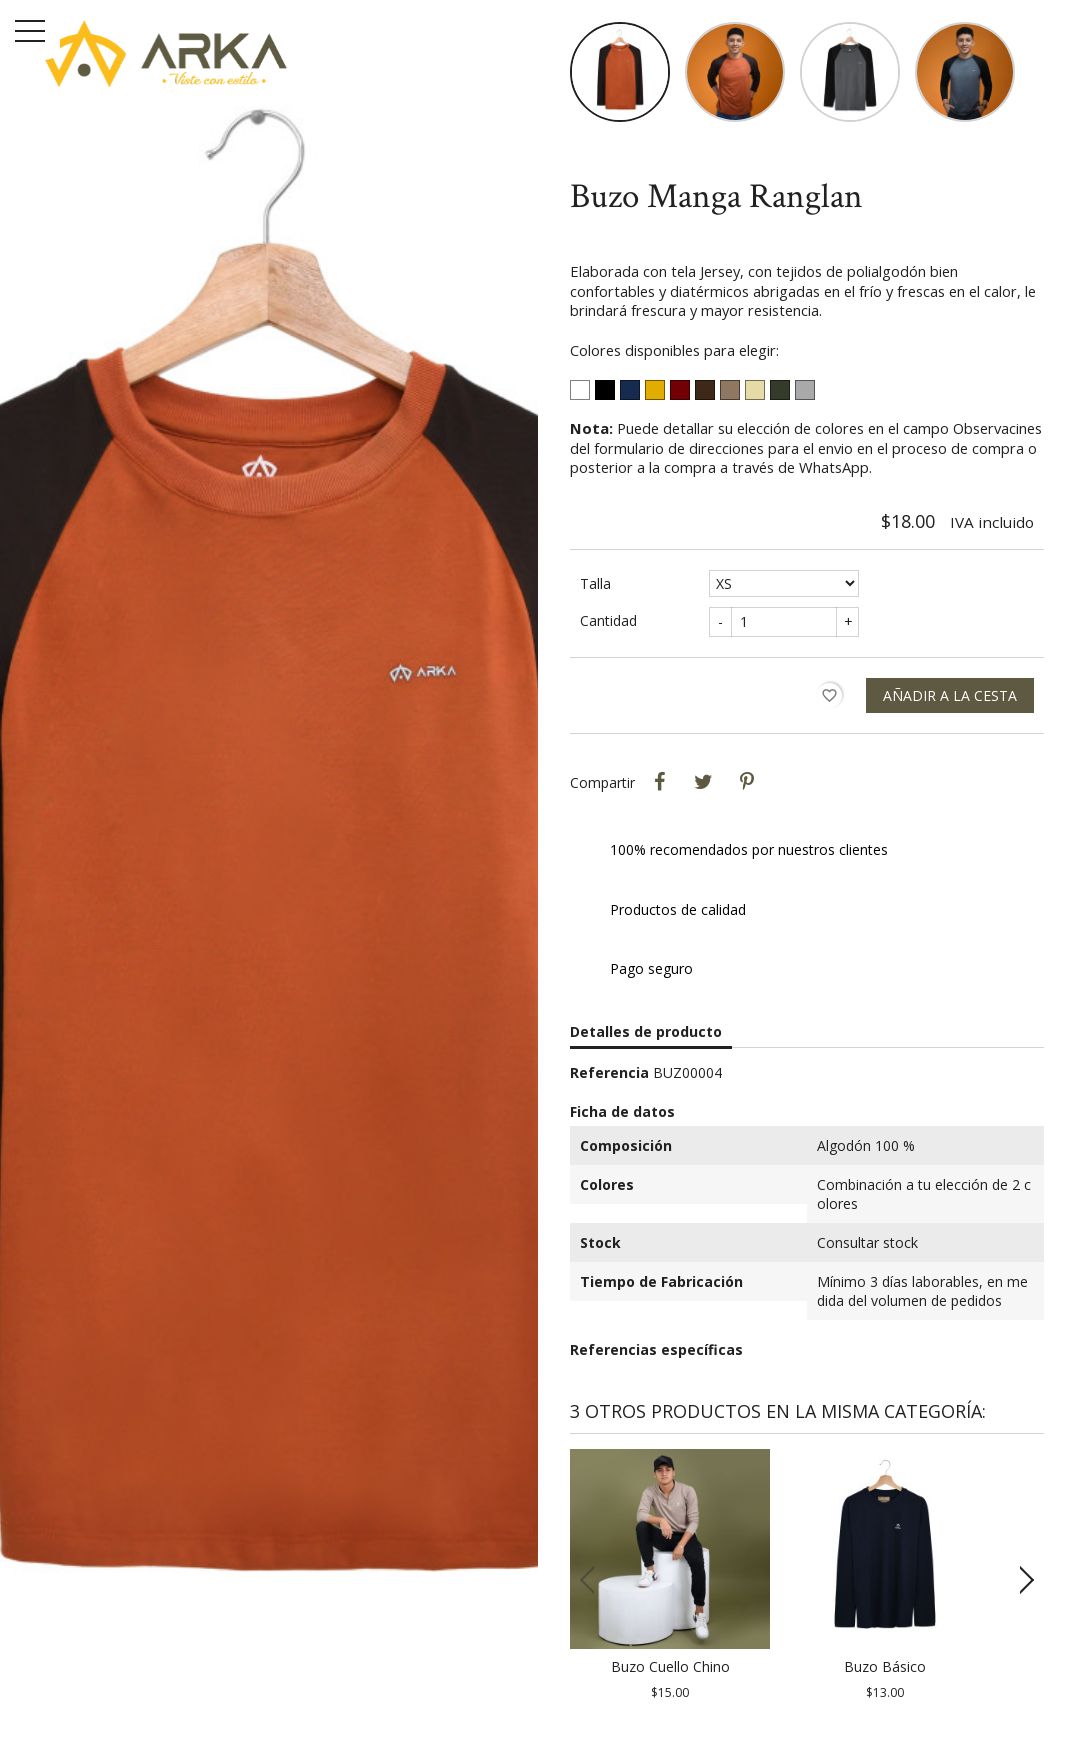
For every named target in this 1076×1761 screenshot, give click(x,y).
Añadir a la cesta (950, 695)
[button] (1020, 1580)
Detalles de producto (646, 1031)
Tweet (703, 782)
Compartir (659, 782)
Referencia (609, 1072)
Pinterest (747, 782)
